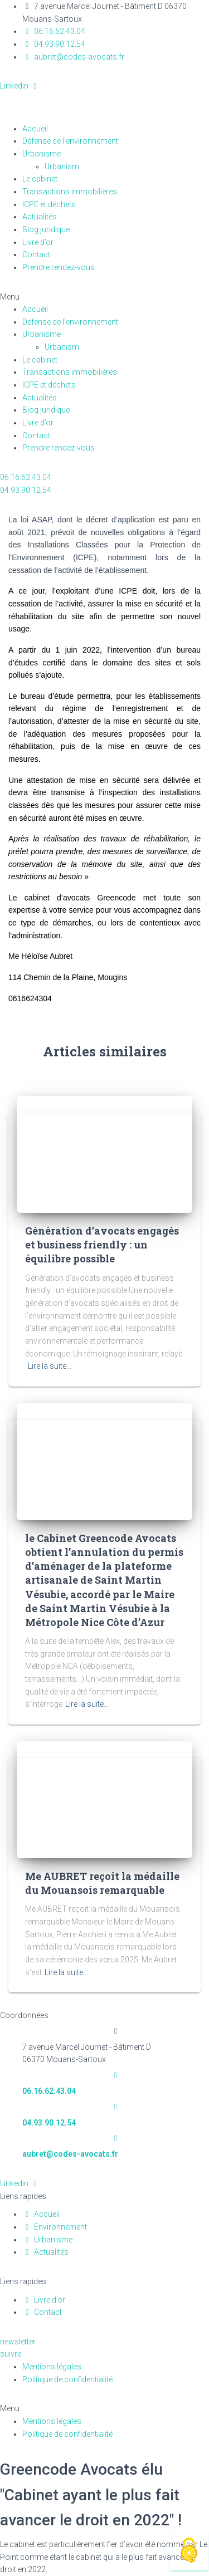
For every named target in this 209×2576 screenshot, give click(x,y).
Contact (36, 254)
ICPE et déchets (49, 204)
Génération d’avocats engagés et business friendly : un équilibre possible (102, 1244)
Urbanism (68, 166)
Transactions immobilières (69, 191)
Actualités (39, 216)
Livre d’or (38, 242)
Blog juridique (46, 229)
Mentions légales (51, 2366)
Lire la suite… (49, 1366)
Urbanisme (41, 153)
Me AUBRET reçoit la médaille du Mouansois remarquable (102, 1883)
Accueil (35, 128)
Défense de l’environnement (70, 140)
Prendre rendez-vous (58, 267)
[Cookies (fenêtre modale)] (188, 2551)
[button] (104, 297)
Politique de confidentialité (67, 2379)
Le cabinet (39, 178)
